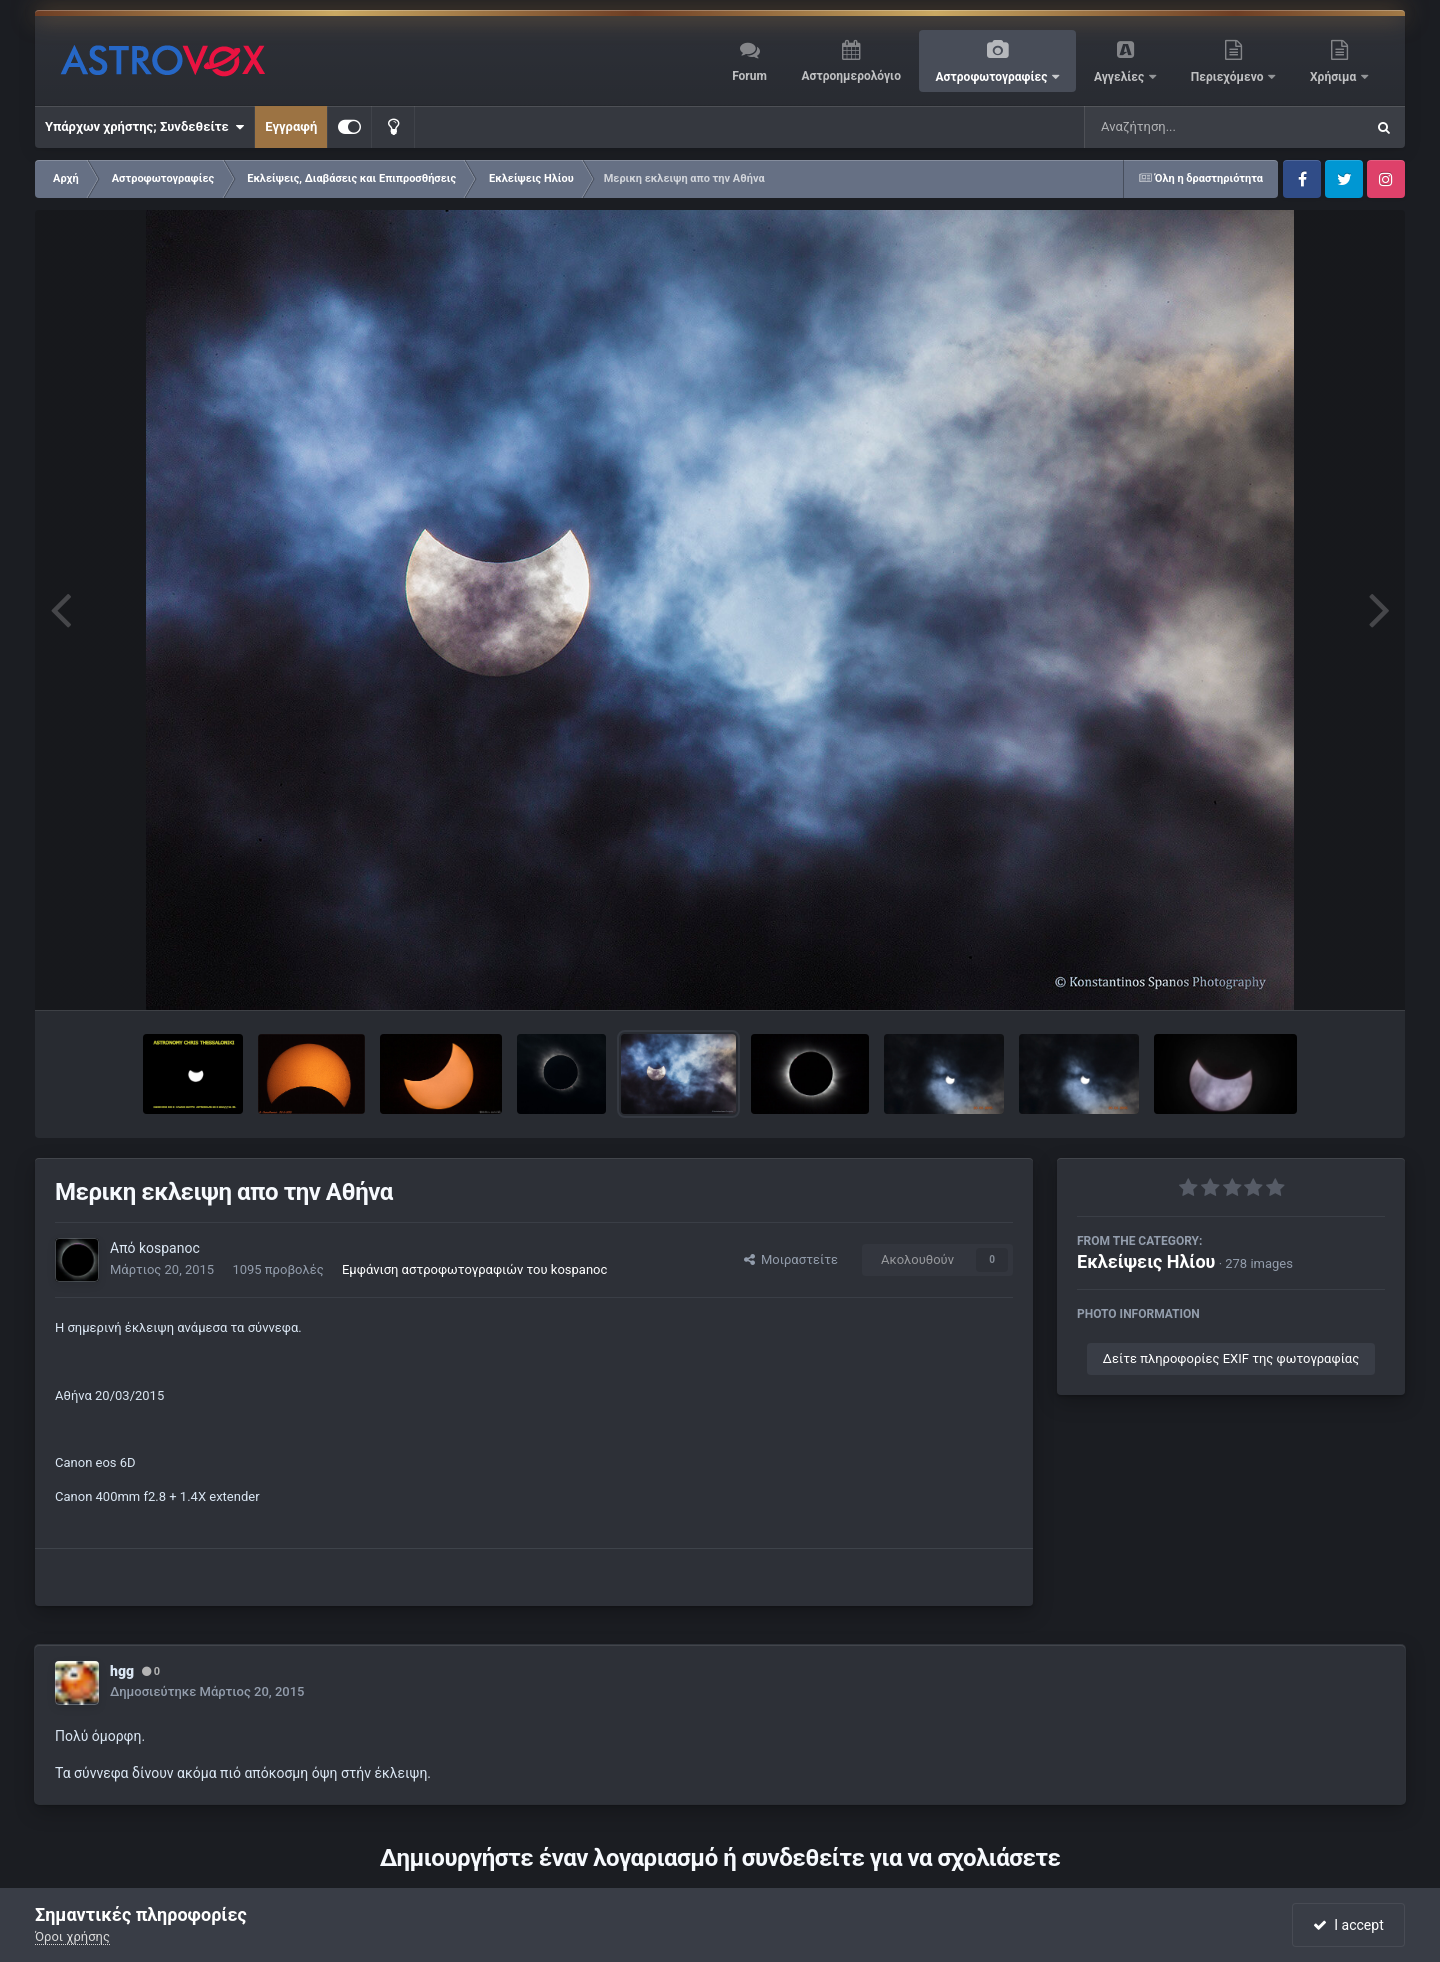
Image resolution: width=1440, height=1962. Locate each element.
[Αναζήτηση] (1184, 127)
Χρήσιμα (1334, 77)
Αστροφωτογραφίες (993, 77)
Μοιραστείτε (791, 1259)
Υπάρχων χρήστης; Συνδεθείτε (144, 127)
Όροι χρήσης (72, 1936)
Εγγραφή (291, 126)
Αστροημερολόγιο (850, 76)
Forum (749, 76)
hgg (122, 1671)
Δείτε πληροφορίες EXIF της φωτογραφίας (1231, 1358)
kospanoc (169, 1248)
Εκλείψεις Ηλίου (1146, 1261)
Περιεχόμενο (1229, 77)
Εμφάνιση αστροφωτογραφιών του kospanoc (474, 1269)
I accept (1348, 1925)
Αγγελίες (1120, 77)
